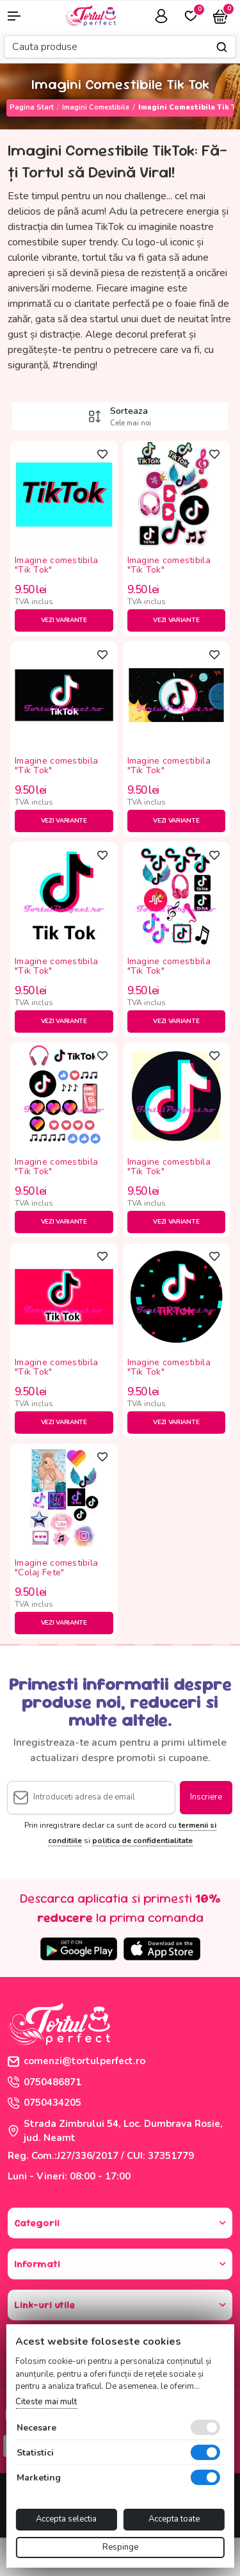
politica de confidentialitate (142, 1840)
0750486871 (44, 2082)
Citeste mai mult (46, 2402)
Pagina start (32, 107)
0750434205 (44, 2102)
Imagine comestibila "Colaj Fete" (56, 1568)
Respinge (120, 2547)
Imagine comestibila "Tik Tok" (56, 565)
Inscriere (206, 1797)
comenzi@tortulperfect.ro (76, 2061)
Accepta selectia (66, 2519)
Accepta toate (174, 2519)
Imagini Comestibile (95, 107)
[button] (20, 16)
